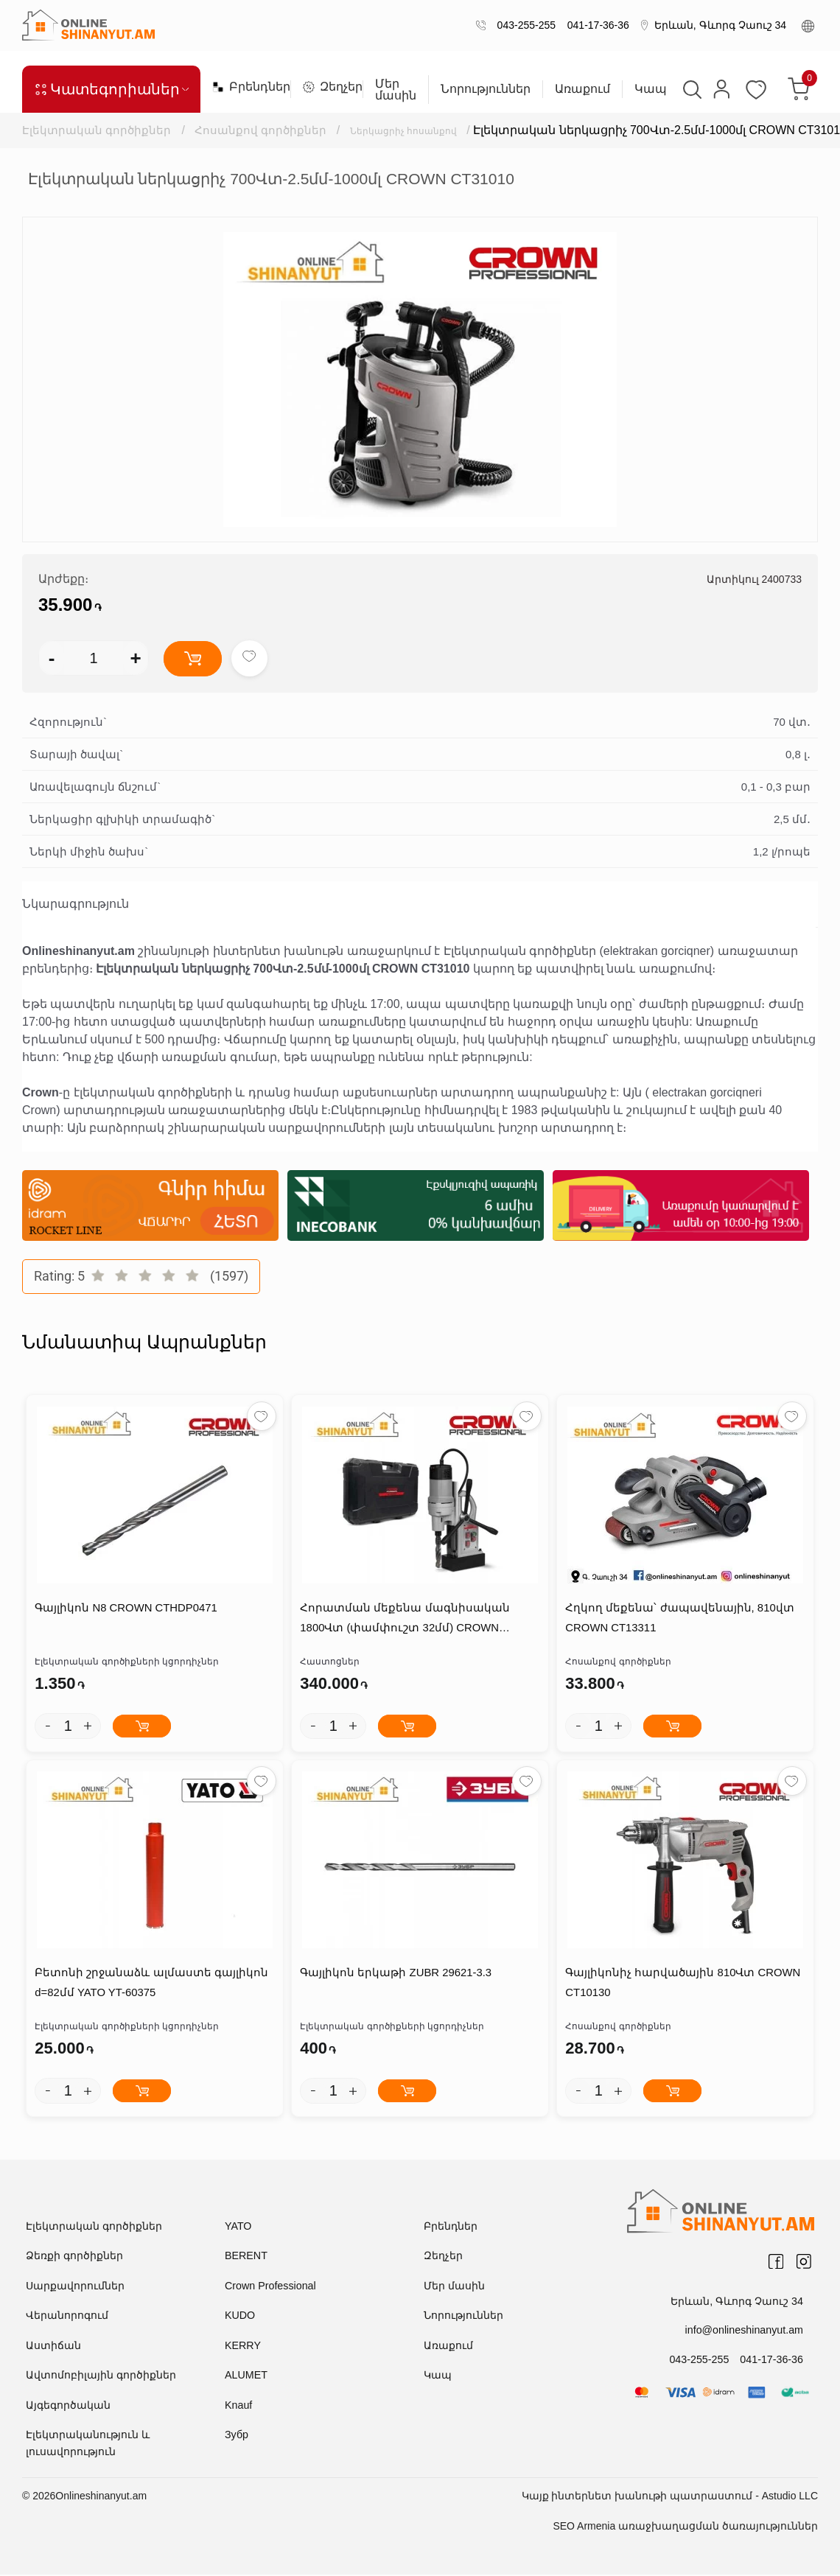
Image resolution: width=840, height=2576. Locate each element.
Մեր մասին (395, 90)
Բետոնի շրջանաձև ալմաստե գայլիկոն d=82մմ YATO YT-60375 (150, 1984)
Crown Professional (269, 2286)
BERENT (246, 2257)
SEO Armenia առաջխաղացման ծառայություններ (685, 2527)
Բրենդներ (244, 87)
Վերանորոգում (67, 2317)
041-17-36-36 (595, 25)
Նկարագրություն (75, 903)
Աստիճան (53, 2346)
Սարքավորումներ (75, 2286)
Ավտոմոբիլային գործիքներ (101, 2376)
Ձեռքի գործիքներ (74, 2257)
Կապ (650, 89)
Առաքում (581, 89)
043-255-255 (523, 25)
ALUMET (246, 2376)
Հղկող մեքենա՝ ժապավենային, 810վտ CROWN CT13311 (679, 1619)
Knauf (238, 2406)
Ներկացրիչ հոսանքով (419, 130)
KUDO (239, 2317)
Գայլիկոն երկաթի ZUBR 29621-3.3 (395, 1974)
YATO (238, 2227)
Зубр (236, 2436)
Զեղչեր (326, 87)
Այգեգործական (68, 2406)
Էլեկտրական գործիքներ (96, 130)
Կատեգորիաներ (111, 89)
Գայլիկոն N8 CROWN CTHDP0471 (125, 1609)
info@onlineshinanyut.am (745, 2331)
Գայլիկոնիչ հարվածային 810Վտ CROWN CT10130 (682, 1984)
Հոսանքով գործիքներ (262, 130)
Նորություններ (485, 89)
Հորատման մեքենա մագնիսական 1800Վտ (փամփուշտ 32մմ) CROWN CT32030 (403, 1621)
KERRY (242, 2346)
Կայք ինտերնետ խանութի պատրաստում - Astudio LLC (670, 2497)
